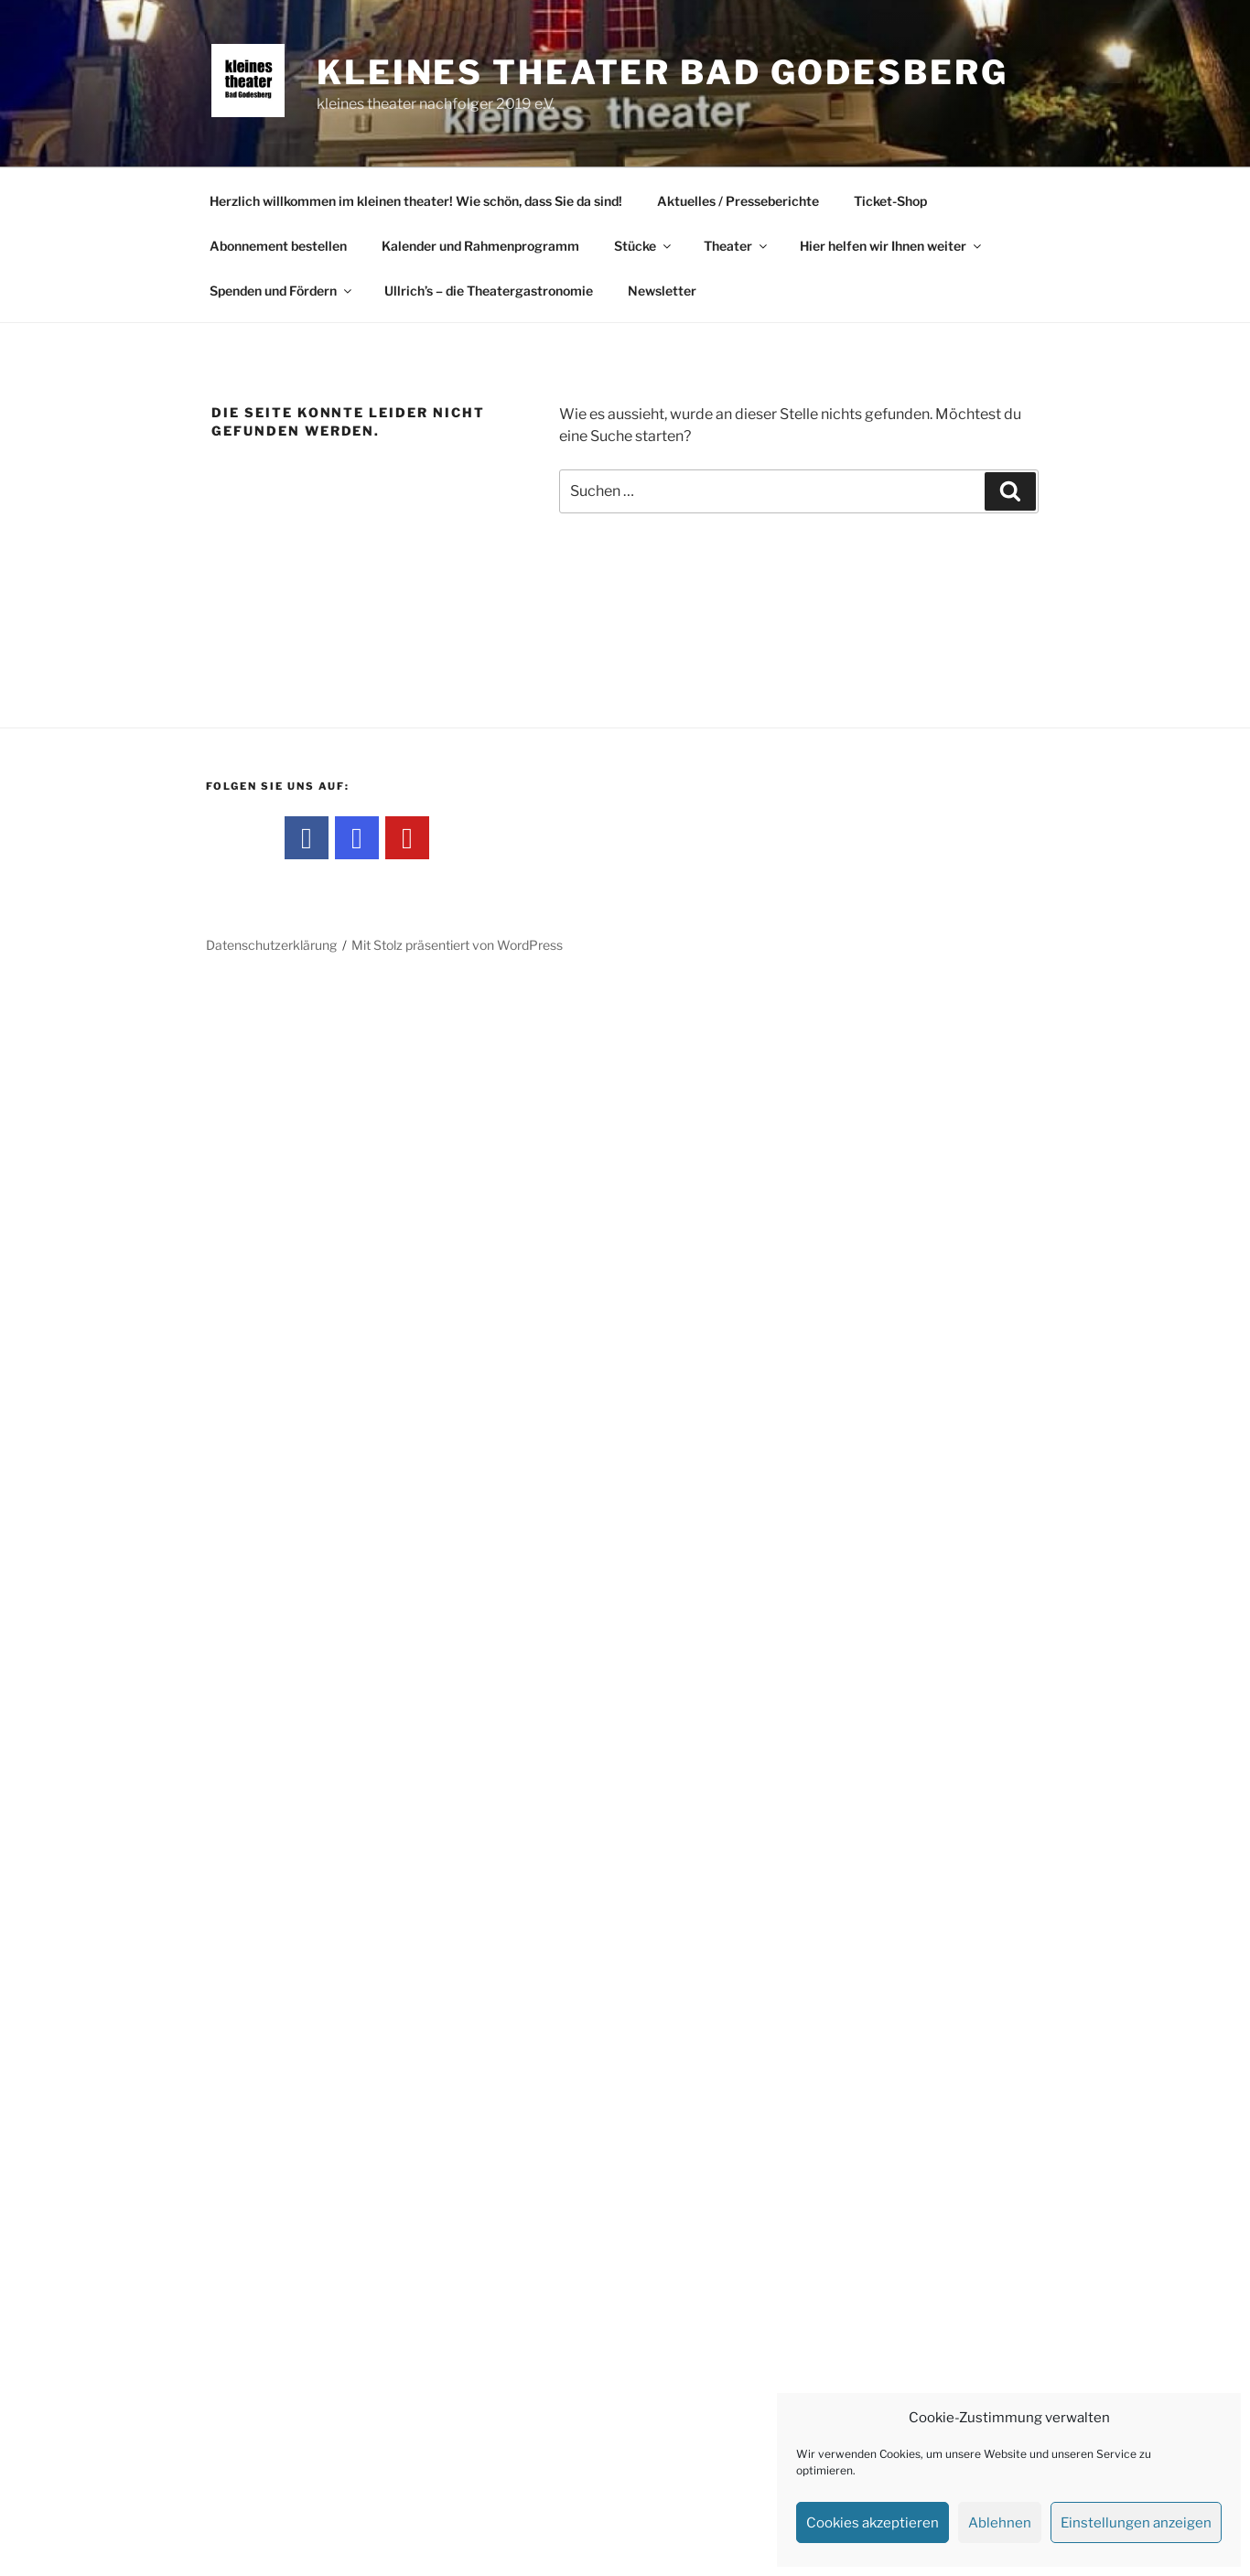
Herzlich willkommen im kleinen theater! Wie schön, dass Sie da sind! (416, 201)
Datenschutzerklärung (271, 945)
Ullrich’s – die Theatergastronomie (488, 290)
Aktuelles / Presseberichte (738, 201)
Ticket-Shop (890, 201)
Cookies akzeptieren (872, 2523)
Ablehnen (999, 2523)
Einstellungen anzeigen (1136, 2523)
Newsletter (662, 290)
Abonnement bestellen (278, 245)
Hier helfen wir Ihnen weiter (892, 245)
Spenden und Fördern (282, 290)
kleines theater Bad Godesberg (662, 72)
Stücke (643, 245)
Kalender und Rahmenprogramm (480, 245)
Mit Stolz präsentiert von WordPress (457, 945)
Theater (737, 245)
